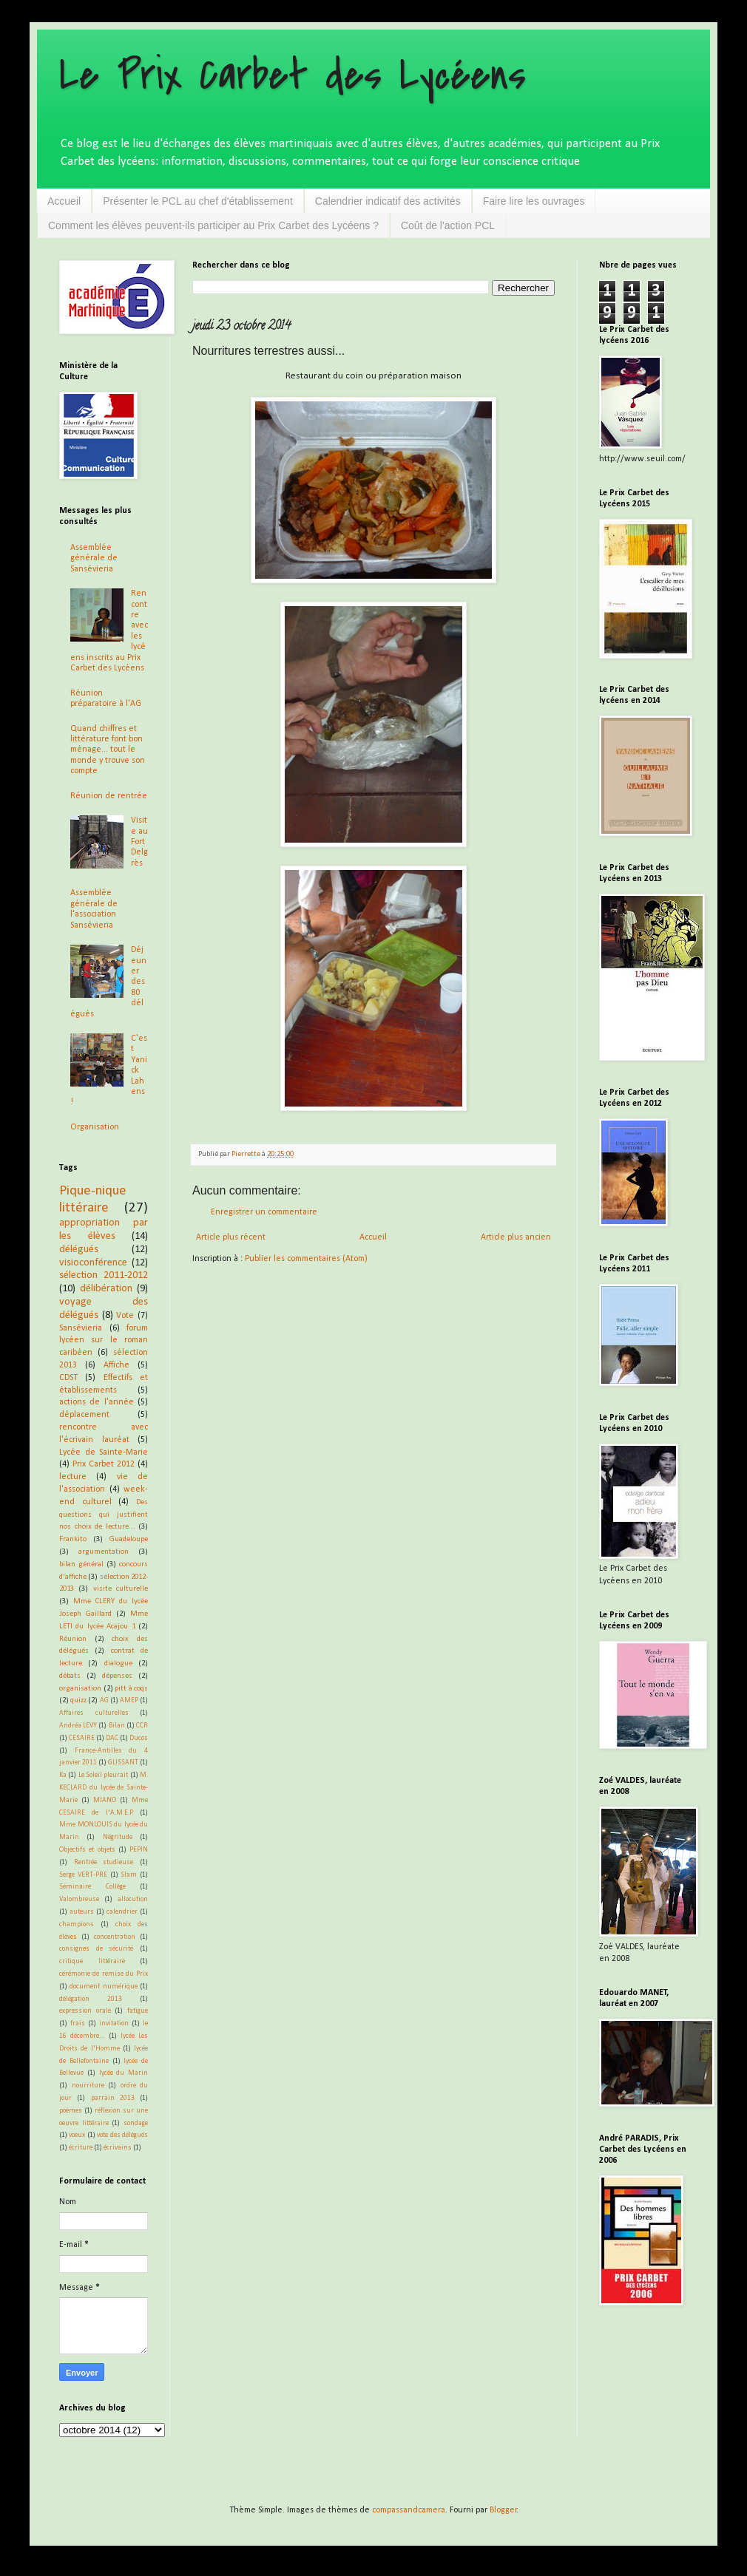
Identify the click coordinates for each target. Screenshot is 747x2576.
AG (104, 1700)
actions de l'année (96, 1402)
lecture (73, 1476)
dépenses (117, 1676)
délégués (78, 1249)
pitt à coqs (131, 1689)
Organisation (94, 1127)
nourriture (88, 2085)
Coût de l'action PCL (448, 225)
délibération (106, 1288)
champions (76, 1924)
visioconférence (93, 1262)
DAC (112, 1738)
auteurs (82, 1912)
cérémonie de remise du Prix (103, 1974)
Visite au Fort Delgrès (139, 842)
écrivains (118, 2147)
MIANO (104, 1800)
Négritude (117, 1837)
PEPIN (138, 1849)
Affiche (116, 1365)
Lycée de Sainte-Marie (103, 1452)
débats (70, 1676)
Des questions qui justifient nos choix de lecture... (103, 1515)
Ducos (138, 1738)
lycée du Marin (124, 2073)
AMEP (129, 1700)
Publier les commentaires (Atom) (306, 1258)
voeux (77, 2135)
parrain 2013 (113, 2098)
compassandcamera (408, 2510)
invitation (114, 2023)
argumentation (103, 1552)
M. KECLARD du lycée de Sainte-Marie (103, 1788)
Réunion (73, 1639)
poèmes (70, 2110)
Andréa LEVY (78, 1725)
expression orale (85, 2011)
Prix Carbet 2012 (103, 1464)
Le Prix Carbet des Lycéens (292, 76)
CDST (68, 1377)
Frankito (73, 1539)
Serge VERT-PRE (83, 1875)
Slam (129, 1875)
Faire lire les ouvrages (534, 201)
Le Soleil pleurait (103, 1775)
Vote (125, 1315)
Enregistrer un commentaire (264, 1212)
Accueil (64, 201)
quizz (78, 1700)
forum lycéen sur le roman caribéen (103, 1341)
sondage (136, 2123)
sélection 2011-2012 (103, 1275)
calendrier (122, 1912)
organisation (80, 1689)
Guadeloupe (128, 1539)
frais (77, 2023)
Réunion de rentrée (108, 796)
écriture (80, 2147)
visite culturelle (120, 1589)
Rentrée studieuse (104, 1862)
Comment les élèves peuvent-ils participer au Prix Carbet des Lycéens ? (213, 225)
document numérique (103, 1986)
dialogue (118, 1663)
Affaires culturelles (94, 1713)
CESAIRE (82, 1738)
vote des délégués (122, 2135)
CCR (142, 1725)
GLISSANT (123, 1762)
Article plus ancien (516, 1237)
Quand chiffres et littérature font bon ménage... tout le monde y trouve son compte (107, 750)
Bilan (117, 1725)
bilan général (81, 1564)
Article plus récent (231, 1237)
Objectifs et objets (87, 1849)
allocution (133, 1899)
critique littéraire (92, 1961)
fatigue (137, 2011)
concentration (114, 1937)
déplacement (84, 1414)
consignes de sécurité (96, 1948)
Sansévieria (80, 1328)
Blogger (503, 2510)
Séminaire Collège (92, 1886)
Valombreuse (79, 1899)
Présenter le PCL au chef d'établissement (198, 201)
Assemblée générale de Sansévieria (94, 558)
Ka (63, 1775)
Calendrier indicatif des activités (388, 201)
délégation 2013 (90, 1999)
